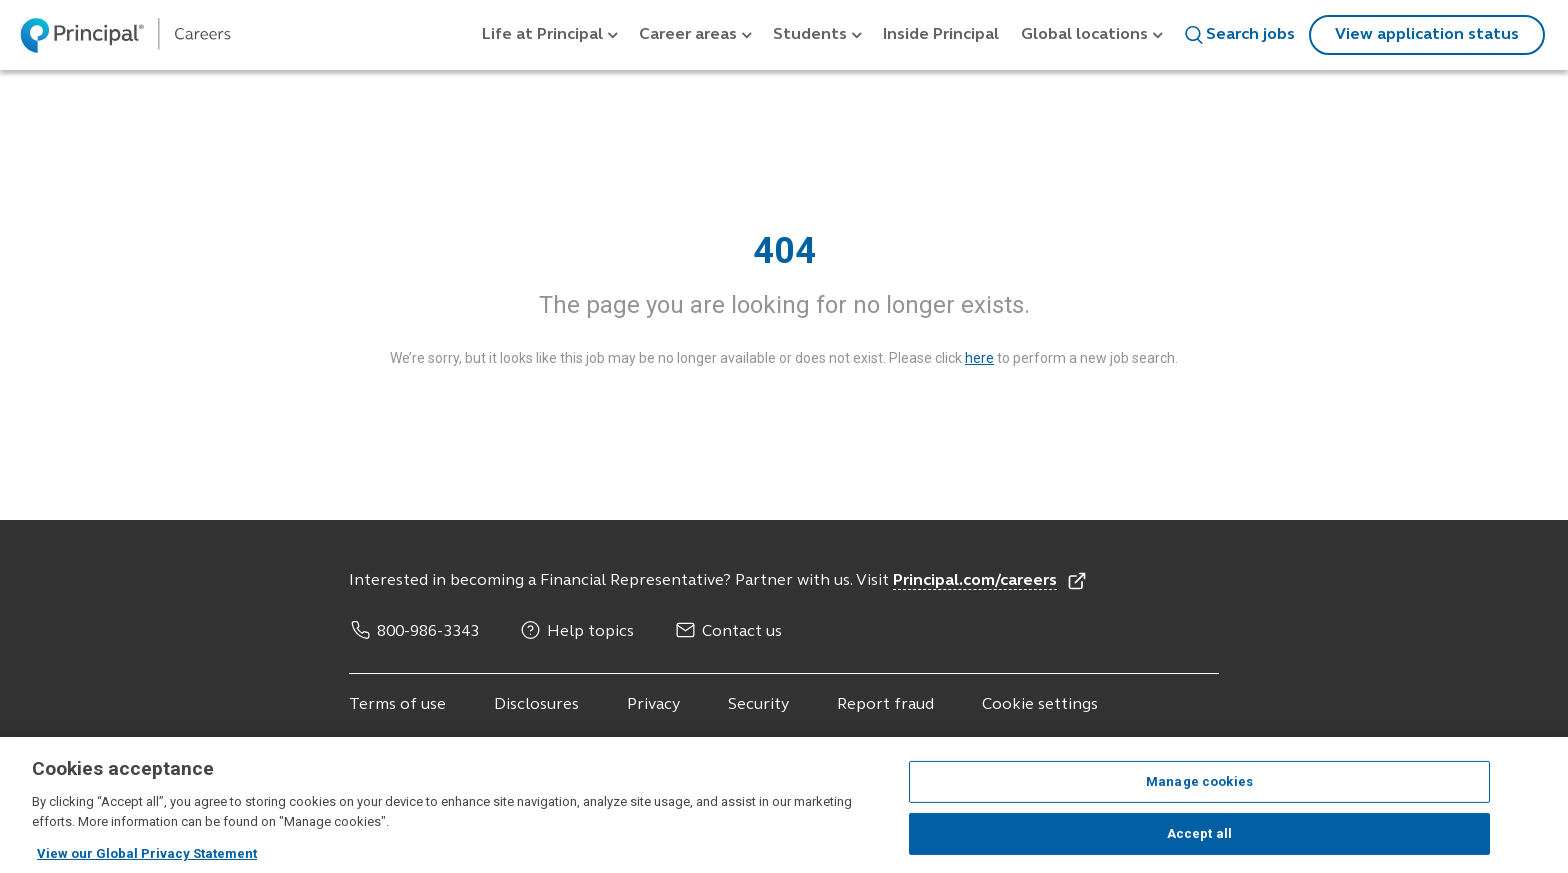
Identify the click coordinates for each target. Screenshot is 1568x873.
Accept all (1199, 848)
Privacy (653, 705)
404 (784, 251)
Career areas (688, 35)
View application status (1427, 35)
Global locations (1084, 35)
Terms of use (397, 705)
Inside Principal (941, 35)
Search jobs (1239, 35)
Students (810, 35)
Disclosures (536, 705)
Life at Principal (542, 35)
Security (758, 705)
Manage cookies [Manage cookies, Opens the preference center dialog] (1199, 796)
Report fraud (885, 705)
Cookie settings (1040, 705)
